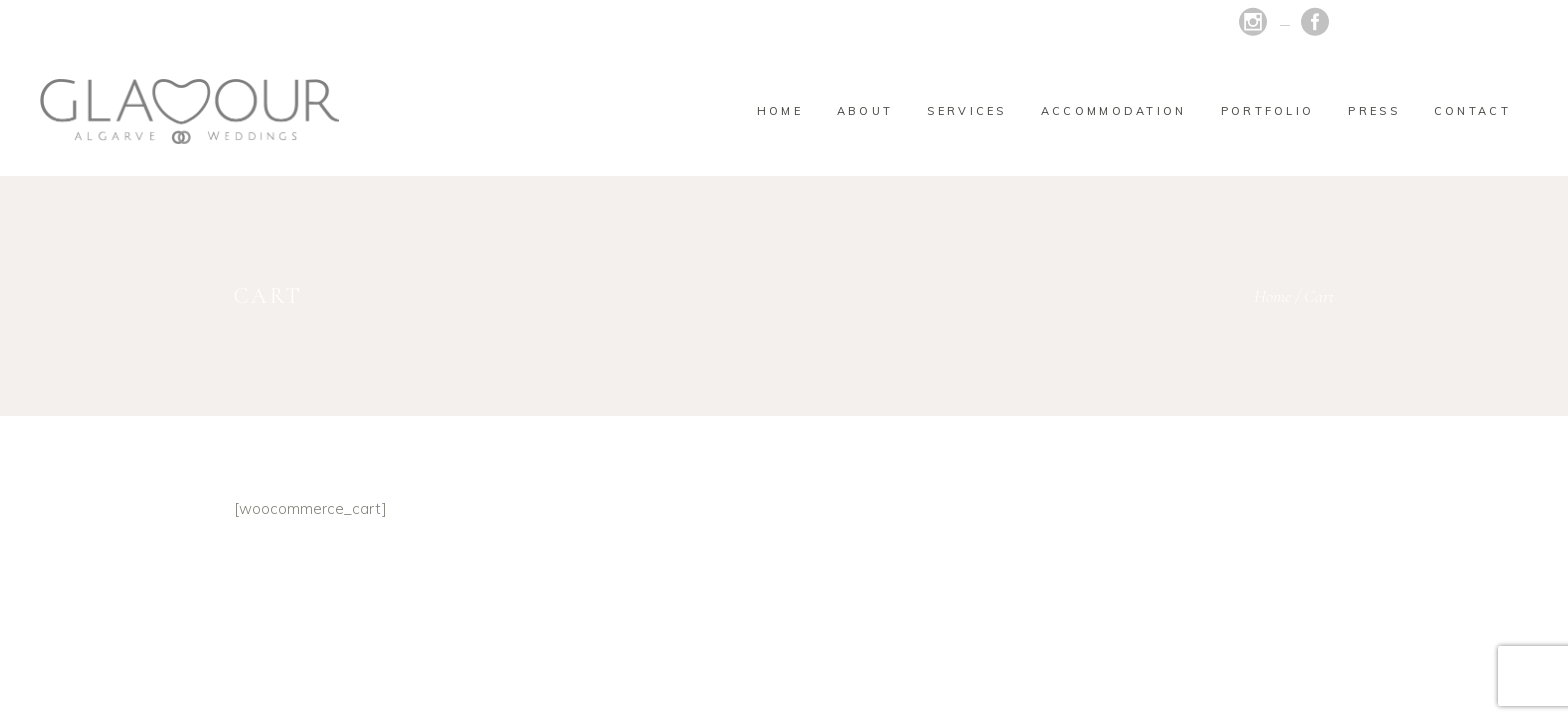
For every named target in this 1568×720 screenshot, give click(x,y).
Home (1272, 296)
